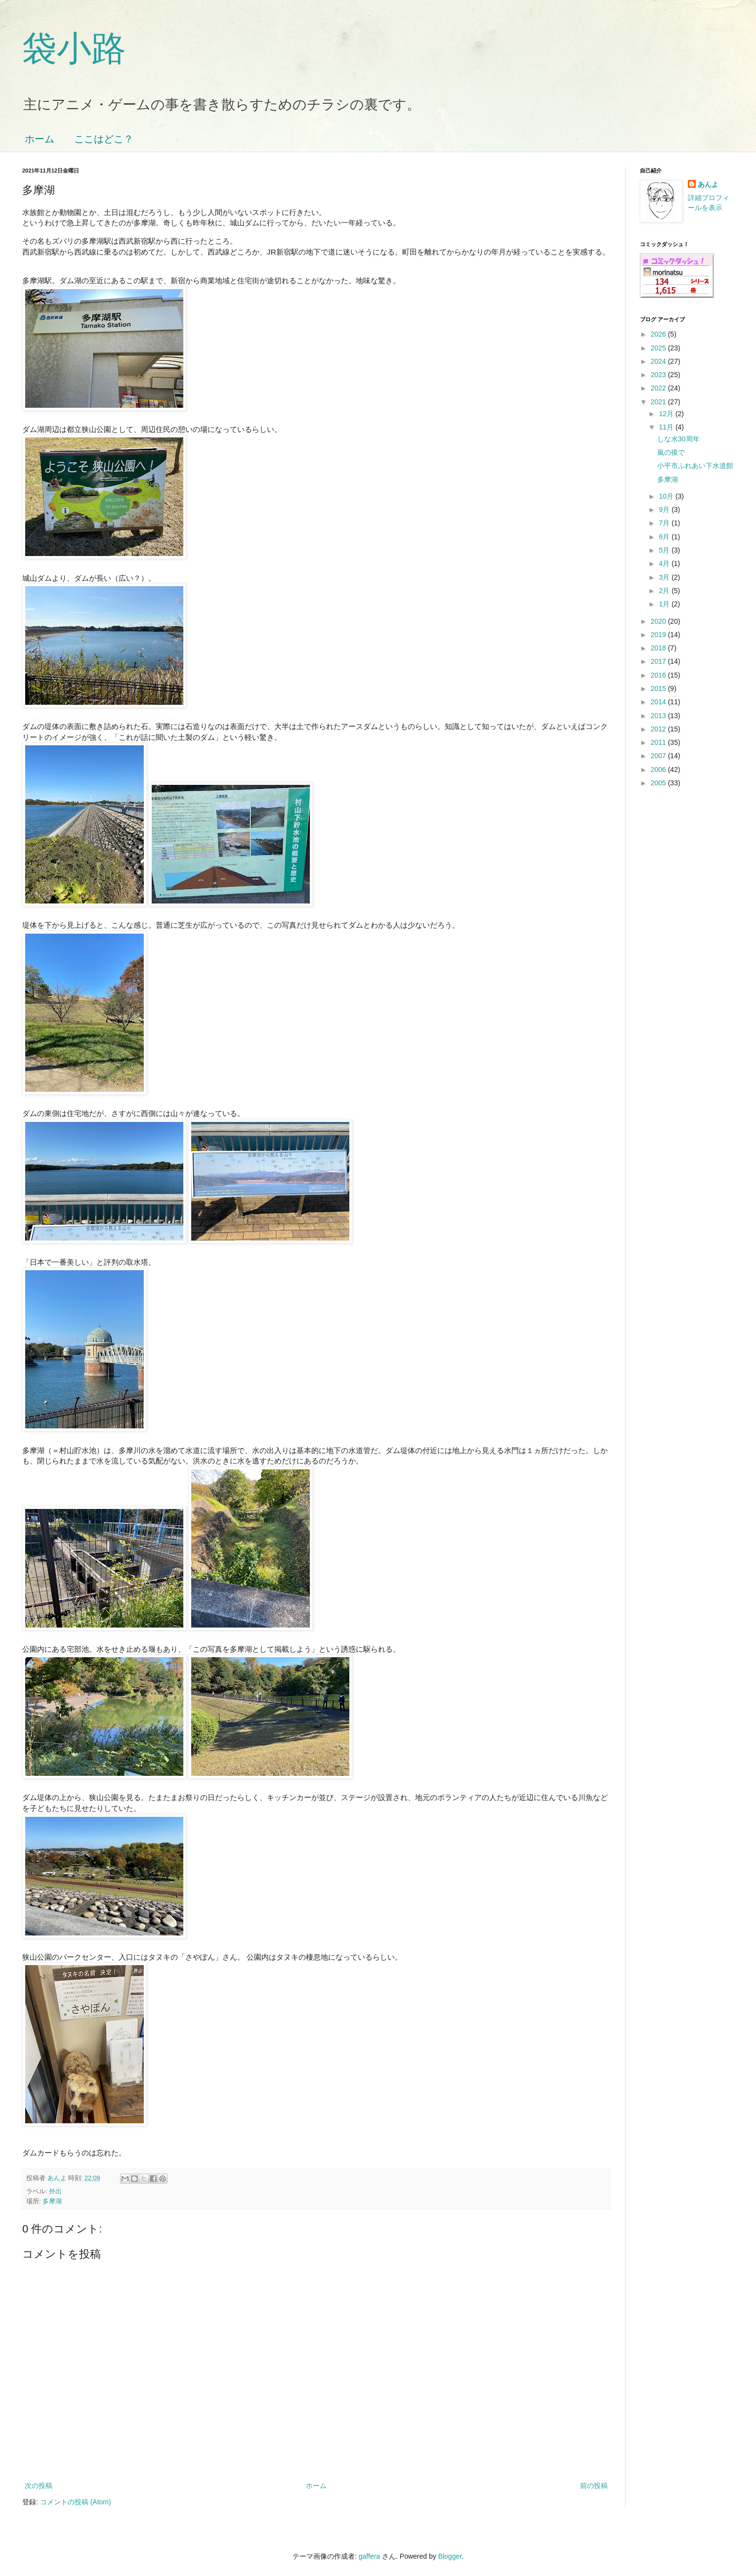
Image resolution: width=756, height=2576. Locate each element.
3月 (665, 577)
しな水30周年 (678, 439)
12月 (667, 414)
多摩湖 (52, 2201)
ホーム (39, 138)
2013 (659, 716)
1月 (665, 604)
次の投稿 (38, 2486)
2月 (665, 591)
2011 (659, 742)
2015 (659, 688)
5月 (665, 550)
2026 (659, 334)
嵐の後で (671, 452)
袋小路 (74, 48)
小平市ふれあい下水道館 (695, 466)
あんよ (708, 184)
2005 (659, 783)
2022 (659, 388)
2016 (659, 675)
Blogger (450, 2556)
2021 (659, 402)
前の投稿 (594, 2486)
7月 (665, 523)
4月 (665, 563)
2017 (659, 661)
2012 (659, 729)
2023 (659, 375)
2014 (659, 702)
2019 (659, 635)
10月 (667, 496)
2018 (659, 648)
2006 (659, 769)
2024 (659, 361)
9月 (665, 510)
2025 (659, 348)
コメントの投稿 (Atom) (75, 2502)
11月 (667, 427)
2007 (659, 756)
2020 (659, 621)
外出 (55, 2191)
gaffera (369, 2556)
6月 (665, 537)
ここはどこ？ (103, 138)
